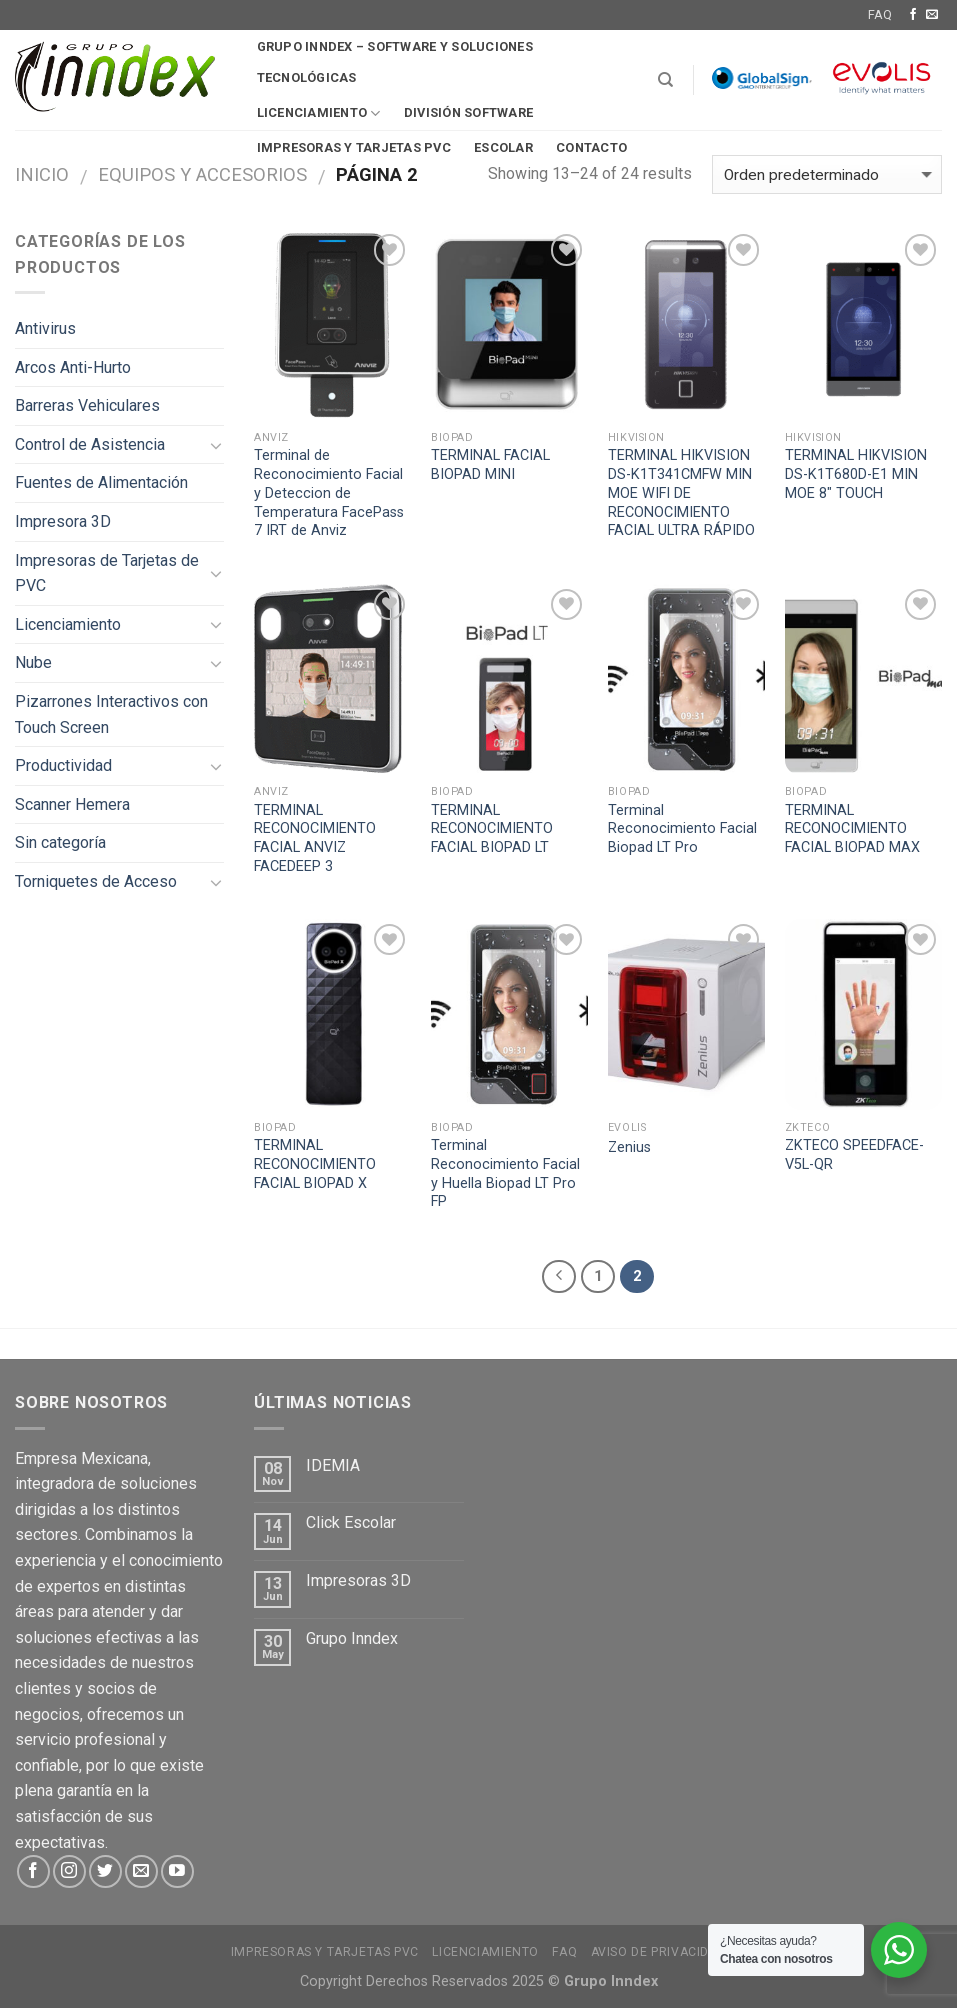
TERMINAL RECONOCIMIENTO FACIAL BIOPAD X (315, 1164)
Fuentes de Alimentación (101, 482)
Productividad (63, 765)
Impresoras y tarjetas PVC (325, 1952)
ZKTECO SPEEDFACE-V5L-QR (854, 1155)
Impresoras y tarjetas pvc (354, 147)
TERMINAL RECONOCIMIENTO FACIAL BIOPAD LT (492, 829)
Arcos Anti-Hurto (73, 367)
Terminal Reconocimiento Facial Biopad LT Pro (682, 829)
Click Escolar (351, 1522)
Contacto (591, 147)
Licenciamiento (319, 113)
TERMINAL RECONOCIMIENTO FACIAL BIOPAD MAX (852, 829)
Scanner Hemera (72, 804)
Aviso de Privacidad (659, 1952)
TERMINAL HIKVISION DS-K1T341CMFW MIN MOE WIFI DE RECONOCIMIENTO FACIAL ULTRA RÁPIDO (681, 493)
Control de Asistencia (90, 444)
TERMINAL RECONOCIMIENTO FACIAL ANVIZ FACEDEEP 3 (315, 838)
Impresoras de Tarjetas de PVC (107, 573)
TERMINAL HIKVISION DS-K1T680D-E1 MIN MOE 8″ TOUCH (856, 474)
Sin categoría (60, 842)
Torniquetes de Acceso (96, 881)
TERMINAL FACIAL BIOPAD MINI (490, 465)
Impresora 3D (63, 521)
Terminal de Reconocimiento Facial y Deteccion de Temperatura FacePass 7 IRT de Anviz (329, 493)
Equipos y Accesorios (202, 174)
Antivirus (45, 328)
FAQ (880, 14)
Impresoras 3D (358, 1580)
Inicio (42, 174)
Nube (33, 662)
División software (468, 112)
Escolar (503, 147)
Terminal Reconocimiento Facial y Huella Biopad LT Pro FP (505, 1173)
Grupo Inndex (352, 1638)
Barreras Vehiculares (87, 405)
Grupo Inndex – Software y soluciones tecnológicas (395, 62)
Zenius (629, 1147)
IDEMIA (333, 1465)
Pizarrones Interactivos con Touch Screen (111, 714)
